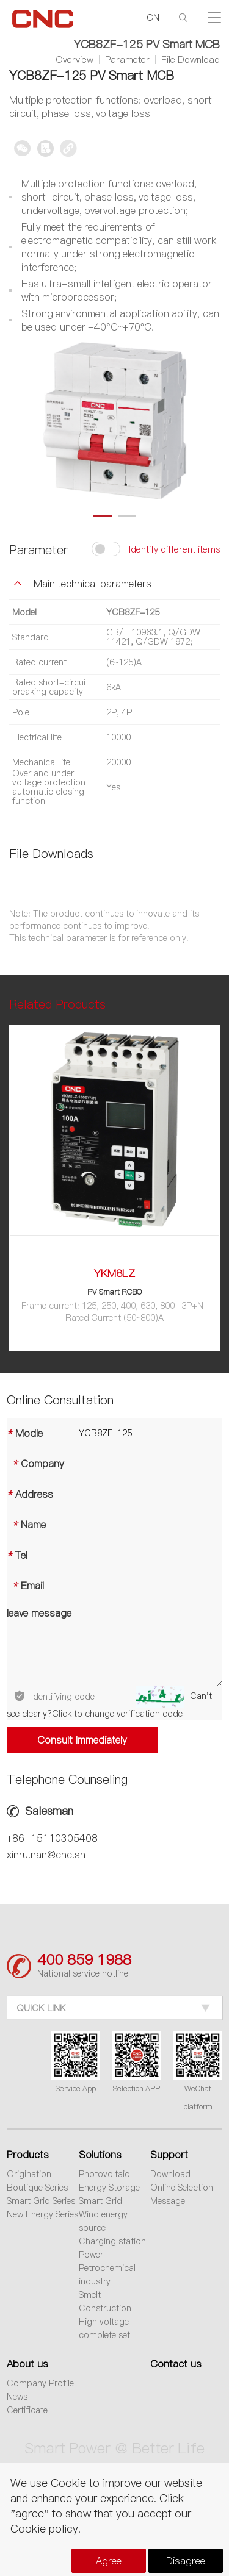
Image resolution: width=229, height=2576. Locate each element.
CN (153, 18)
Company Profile (40, 2383)
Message (167, 2201)
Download (170, 2174)
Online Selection (181, 2187)
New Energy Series (42, 2214)
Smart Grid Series (41, 2201)
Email (25, 1585)
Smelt (90, 2295)
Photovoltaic (104, 2174)
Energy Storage (109, 2187)
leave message (39, 1613)
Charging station (112, 2241)
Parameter (127, 60)
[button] (102, 516)
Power (91, 2255)
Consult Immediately (81, 1740)
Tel (17, 1555)
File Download (190, 60)
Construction (105, 2308)
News (17, 2397)
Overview (74, 60)
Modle (25, 1433)
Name (26, 1524)
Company (35, 1463)
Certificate (27, 2410)
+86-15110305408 (52, 1838)
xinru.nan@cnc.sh (46, 1854)
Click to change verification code (117, 1714)
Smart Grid (100, 2201)
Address (30, 1494)
